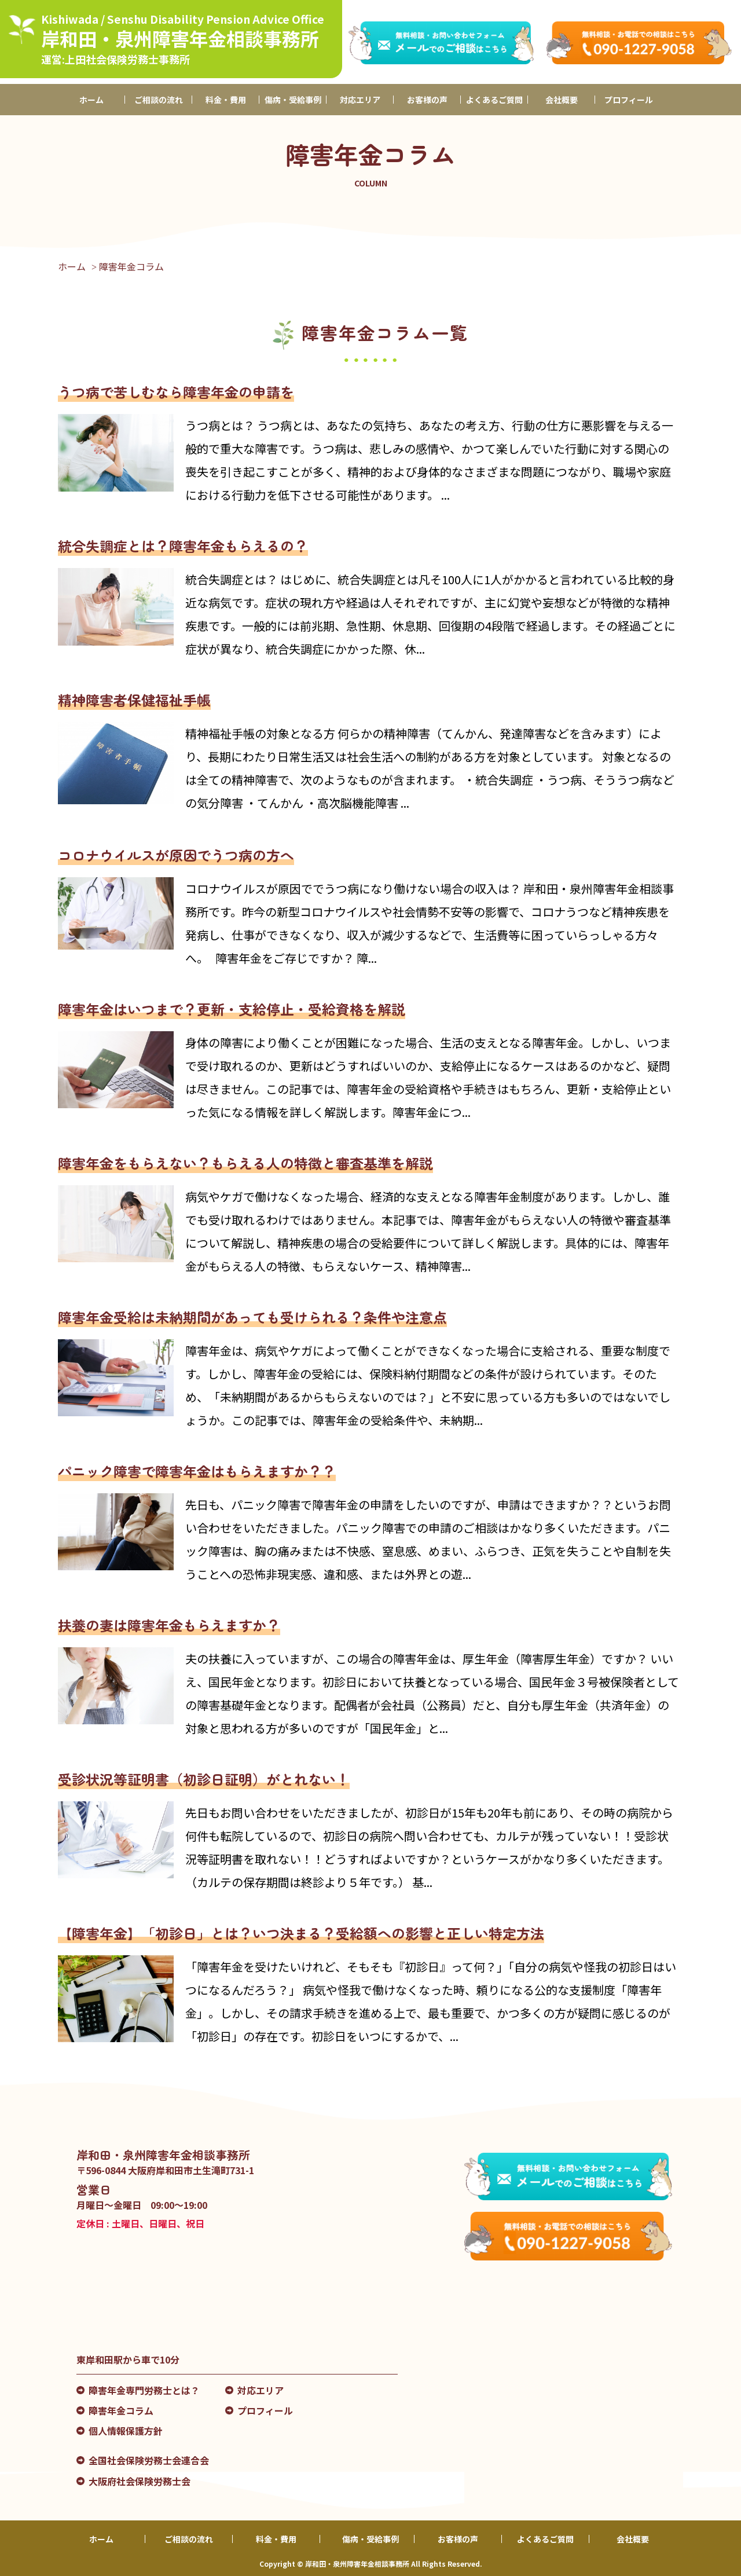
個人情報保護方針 (126, 2431)
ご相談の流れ (158, 99)
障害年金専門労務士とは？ (144, 2390)
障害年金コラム (121, 2410)
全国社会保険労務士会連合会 (149, 2460)
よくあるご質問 (494, 99)
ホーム (91, 99)
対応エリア (360, 99)
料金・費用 (226, 99)
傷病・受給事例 (293, 99)
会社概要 (561, 99)
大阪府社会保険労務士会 (139, 2481)
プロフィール (628, 99)
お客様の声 (427, 99)
